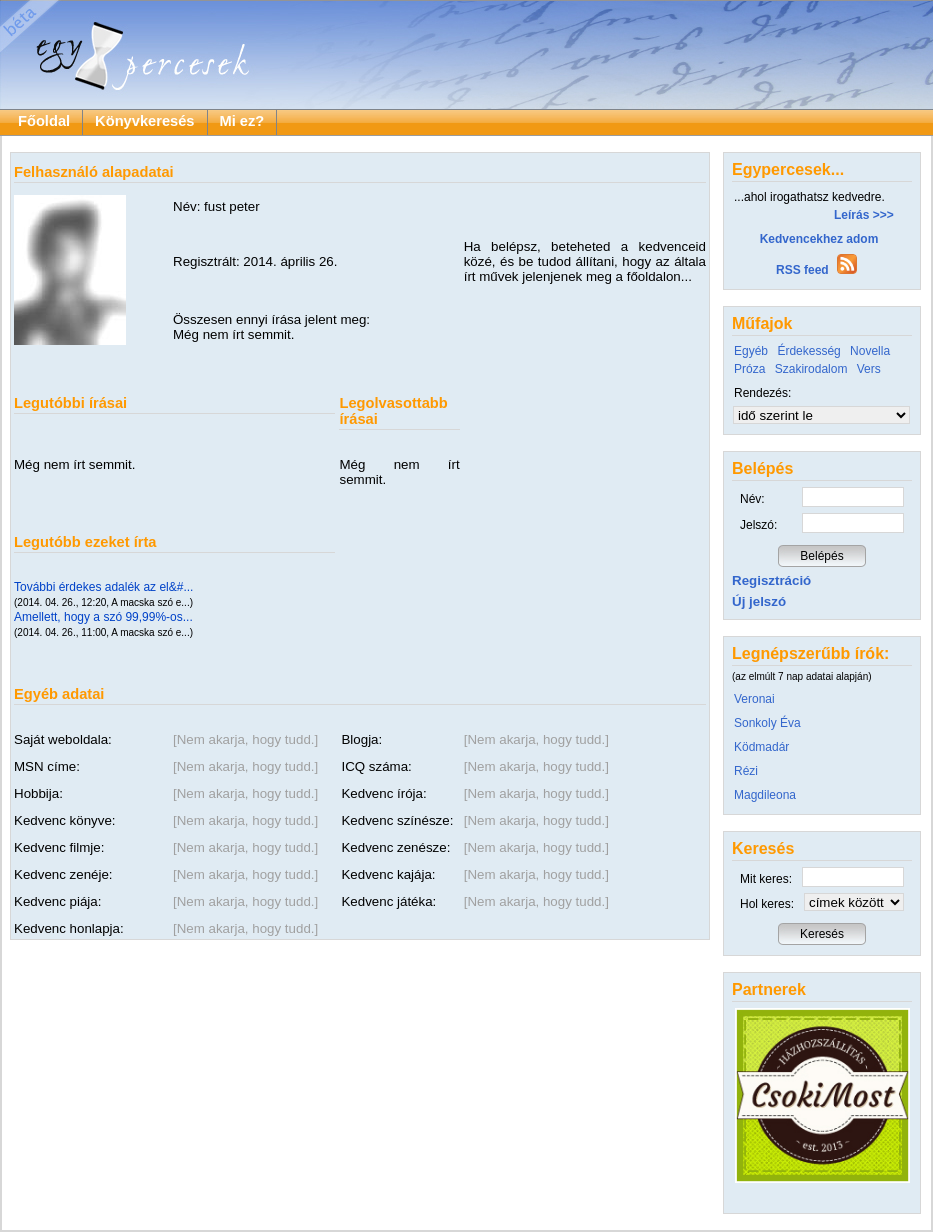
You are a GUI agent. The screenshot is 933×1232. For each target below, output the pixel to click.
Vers (869, 369)
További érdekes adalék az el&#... (103, 587)
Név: (752, 499)
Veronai (754, 699)
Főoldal (44, 121)
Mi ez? (242, 121)
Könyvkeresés (144, 121)
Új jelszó (759, 601)
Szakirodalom (811, 369)
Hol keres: (767, 904)
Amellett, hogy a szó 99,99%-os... (103, 617)
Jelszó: (758, 525)
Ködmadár (761, 747)
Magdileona (765, 795)
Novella (870, 351)
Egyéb (751, 351)
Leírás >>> (864, 215)
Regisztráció (771, 580)
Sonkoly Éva (767, 723)
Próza (749, 369)
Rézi (746, 771)
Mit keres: (766, 879)
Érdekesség (808, 351)
